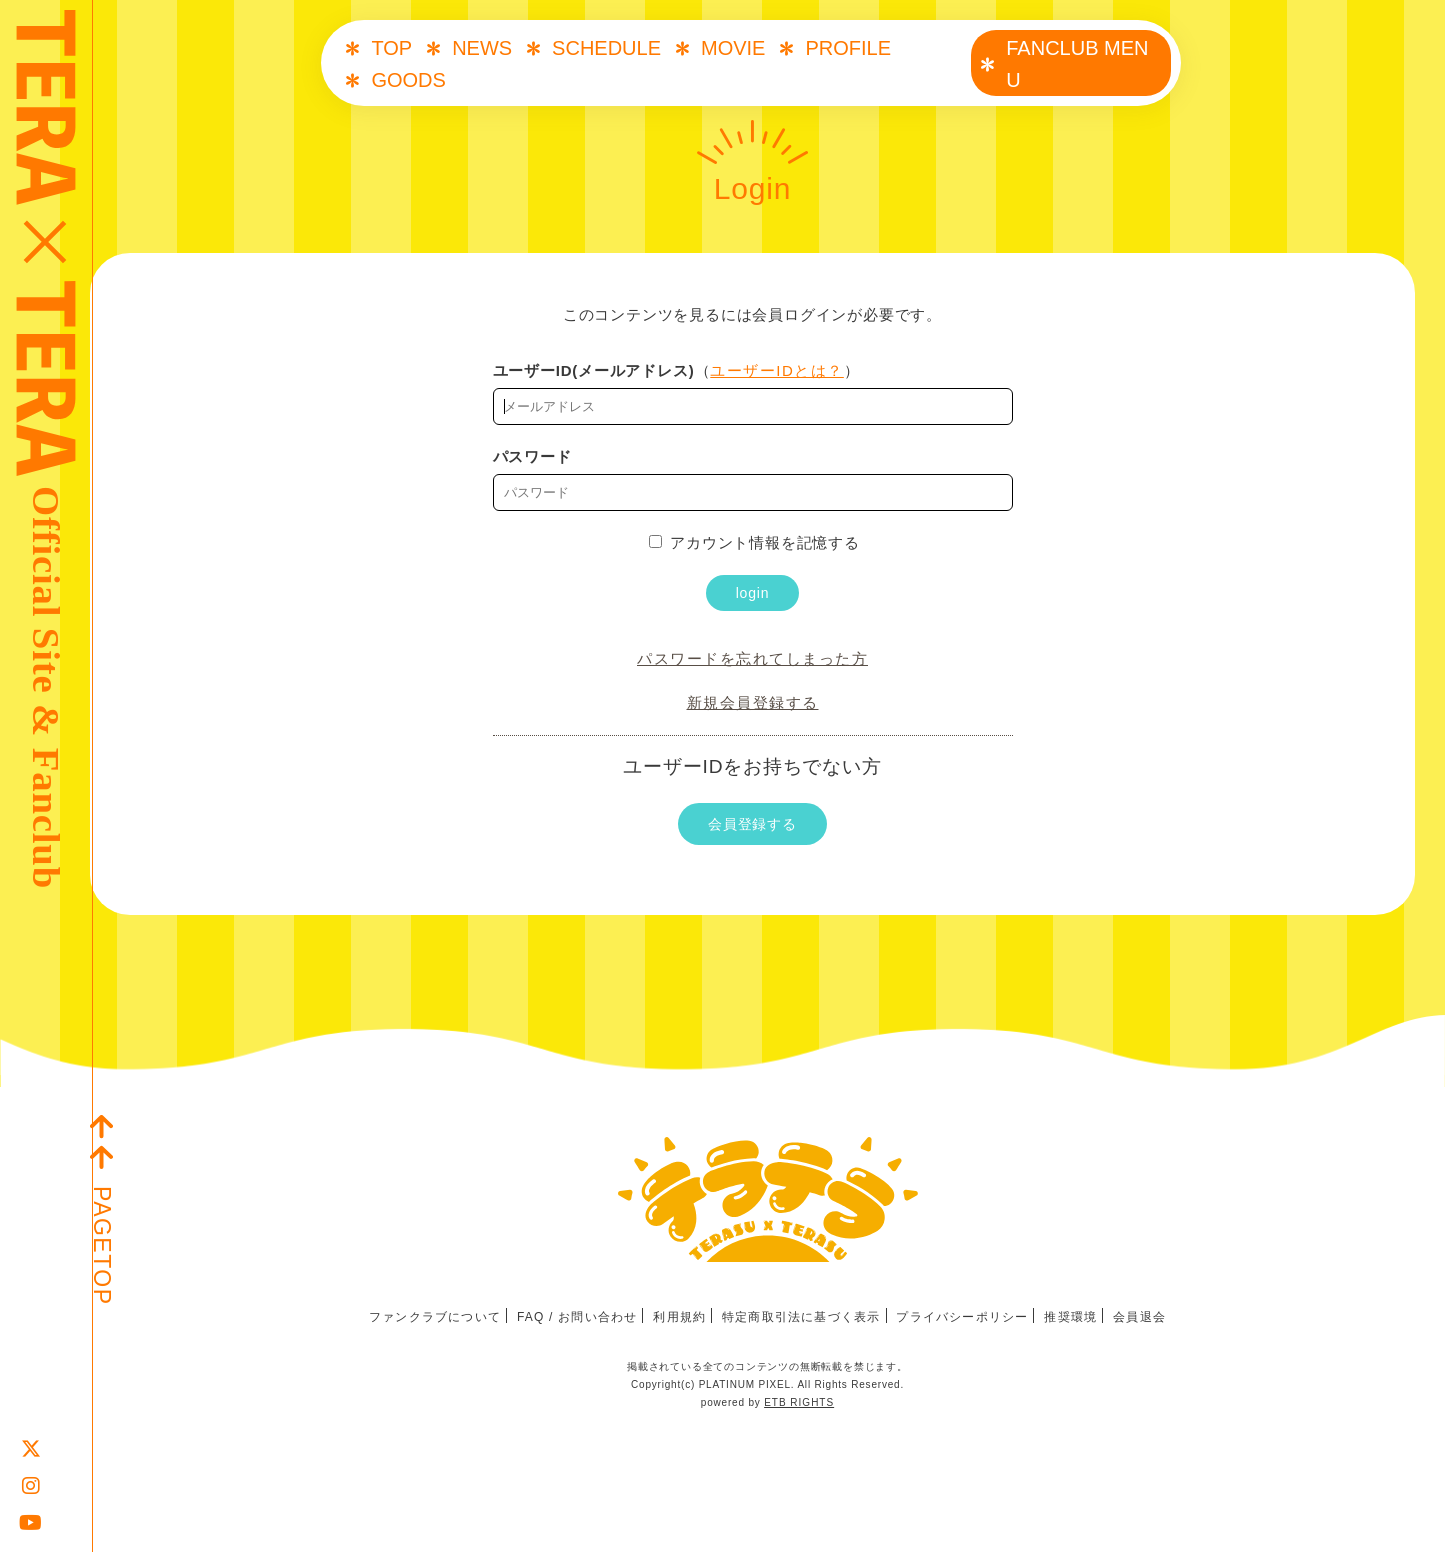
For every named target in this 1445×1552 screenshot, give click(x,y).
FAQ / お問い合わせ (577, 1317)
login (753, 593)
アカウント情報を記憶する (754, 542)
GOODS (408, 80)
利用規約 (679, 1317)
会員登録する (752, 824)
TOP (391, 48)
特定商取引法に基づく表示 (801, 1317)
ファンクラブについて (435, 1317)
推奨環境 (1070, 1317)
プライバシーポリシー (962, 1317)
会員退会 (1139, 1317)
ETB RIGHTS (799, 1402)
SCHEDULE (606, 48)
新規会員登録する (753, 702)
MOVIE (733, 48)
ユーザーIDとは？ (777, 370)
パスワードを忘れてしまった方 (752, 658)
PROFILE (848, 48)
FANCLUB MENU (1077, 64)
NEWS (482, 48)
